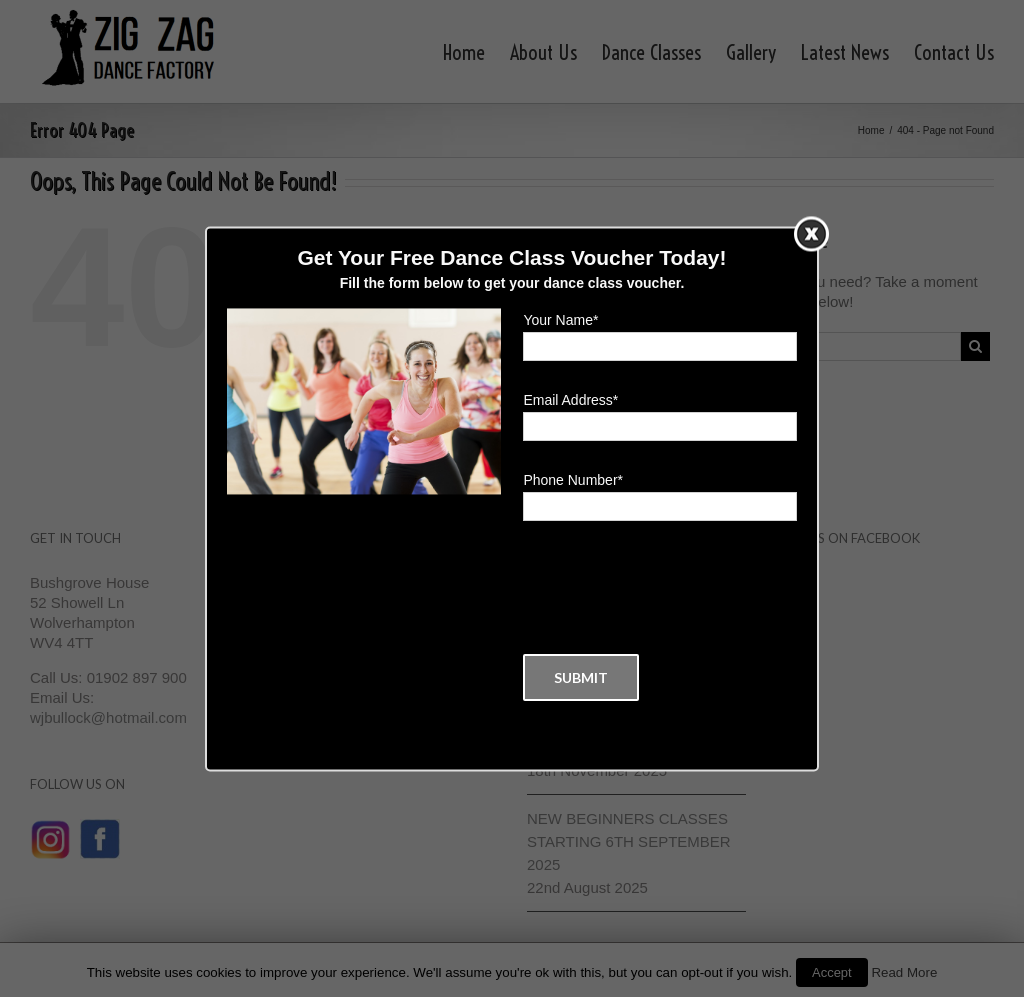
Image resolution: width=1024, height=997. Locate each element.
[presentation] (675, 588)
